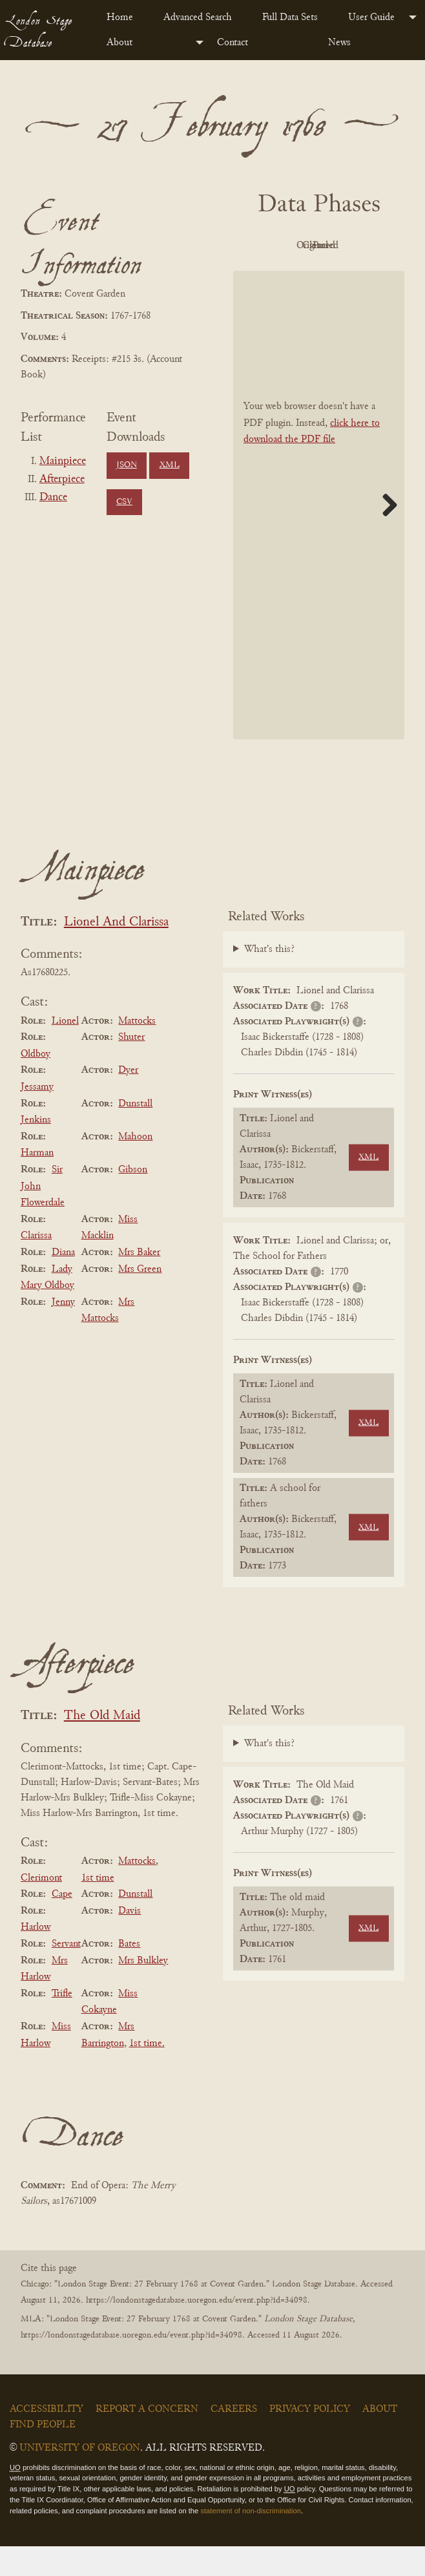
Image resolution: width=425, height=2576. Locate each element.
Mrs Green (139, 1298)
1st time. (147, 2072)
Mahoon (135, 1166)
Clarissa (36, 1265)
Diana (63, 1281)
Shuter (131, 1066)
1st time (97, 1907)
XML (170, 465)
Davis (129, 1940)
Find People (43, 2454)
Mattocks (137, 1050)
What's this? (269, 979)
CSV (124, 502)
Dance (53, 497)
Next (385, 534)
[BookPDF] (318, 533)
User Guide (371, 17)
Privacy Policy (309, 2438)
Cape (62, 1923)
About (119, 42)
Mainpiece (62, 461)
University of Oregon (79, 2477)
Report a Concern (147, 2438)
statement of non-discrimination (250, 2540)
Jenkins (36, 1149)
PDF (280, 245)
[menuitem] (124, 17)
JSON (126, 465)
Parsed (351, 275)
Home (120, 17)
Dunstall (135, 1133)
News (339, 42)
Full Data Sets (290, 17)
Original (351, 245)
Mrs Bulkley (143, 1990)
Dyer (128, 1100)
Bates (129, 1973)
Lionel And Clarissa (116, 951)
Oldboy (35, 1083)
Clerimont (41, 1907)
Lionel (65, 1050)
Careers (234, 2438)
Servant (66, 1973)
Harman (37, 1182)
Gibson (132, 1199)
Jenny (63, 1331)
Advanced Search (197, 17)
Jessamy (37, 1116)
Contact (232, 42)
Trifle (62, 2023)
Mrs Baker (139, 1281)
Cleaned (280, 275)
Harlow (35, 1957)
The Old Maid (102, 1745)
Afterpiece (62, 479)
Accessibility (46, 2438)
